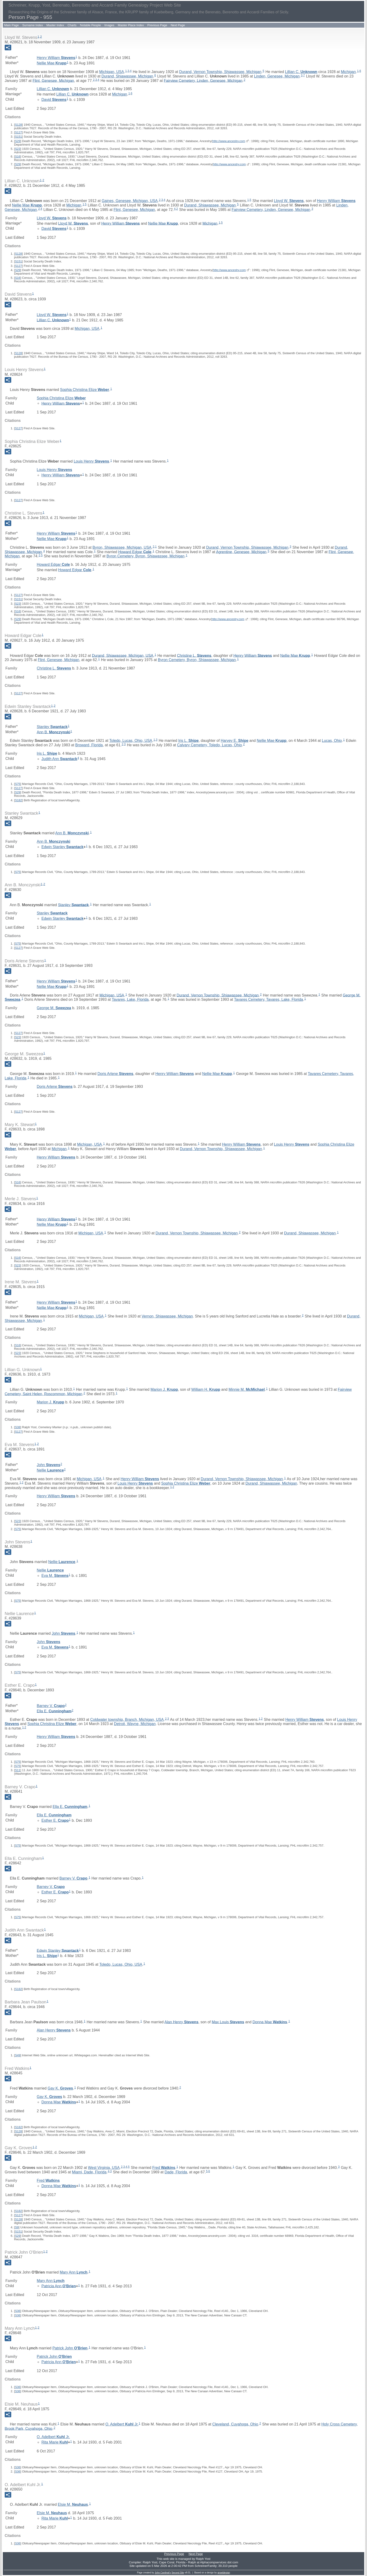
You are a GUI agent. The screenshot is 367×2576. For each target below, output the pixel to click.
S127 (18, 132)
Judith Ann (59, 759)
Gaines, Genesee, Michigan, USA (130, 201)
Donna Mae (270, 2022)
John (48, 1465)
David (53, 100)
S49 (17, 2055)
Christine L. (194, 655)
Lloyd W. (289, 201)
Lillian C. (301, 72)
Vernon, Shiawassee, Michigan (167, 1316)
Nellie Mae (51, 63)
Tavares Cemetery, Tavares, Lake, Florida (268, 999)
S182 (18, 800)
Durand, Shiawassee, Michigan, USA (122, 655)
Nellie (50, 1470)
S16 (17, 156)
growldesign (223, 2572)
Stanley (52, 727)
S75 (17, 784)
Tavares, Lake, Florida (130, 999)
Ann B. (53, 732)
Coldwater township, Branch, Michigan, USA (127, 1720)
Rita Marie (54, 2442)
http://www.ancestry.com (228, 141)
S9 (17, 2227)
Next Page (178, 25)
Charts (71, 25)
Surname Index (32, 25)
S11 (17, 1770)
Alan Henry (181, 2022)
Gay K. (60, 2088)
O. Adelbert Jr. (121, 2424)
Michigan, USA (111, 72)
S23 (17, 149)
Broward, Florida (89, 745)
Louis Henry (91, 461)
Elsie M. (73, 2504)
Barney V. (51, 1706)
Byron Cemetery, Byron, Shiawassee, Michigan (145, 556)
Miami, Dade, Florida (89, 2172)
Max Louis (228, 2022)
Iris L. (188, 741)
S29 (17, 141)
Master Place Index (131, 25)
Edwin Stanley (62, 847)
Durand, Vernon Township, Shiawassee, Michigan (220, 72)
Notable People (90, 25)
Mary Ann (74, 2272)
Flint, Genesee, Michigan (53, 80)
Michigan (348, 72)
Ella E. (54, 1711)
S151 (18, 136)
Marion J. (164, 1389)
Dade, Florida (176, 2172)
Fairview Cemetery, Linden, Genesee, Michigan (203, 80)
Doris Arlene (115, 1074)
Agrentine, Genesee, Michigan (241, 552)
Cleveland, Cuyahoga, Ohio (235, 2424)
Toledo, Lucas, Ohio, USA (130, 741)
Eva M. (55, 1576)
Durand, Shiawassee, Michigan (127, 76)
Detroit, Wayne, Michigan (135, 1724)
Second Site (178, 2572)
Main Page (11, 25)
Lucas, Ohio (332, 741)
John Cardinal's (163, 2572)
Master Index (55, 25)
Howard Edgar (134, 552)
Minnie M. (246, 1389)
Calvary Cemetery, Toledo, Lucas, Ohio (209, 745)
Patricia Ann (58, 2286)
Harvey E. (234, 741)
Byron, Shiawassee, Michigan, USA (121, 547)
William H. (205, 1389)
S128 (18, 124)
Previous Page (157, 25)
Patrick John (70, 2348)
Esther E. (55, 1820)
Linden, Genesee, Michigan (277, 76)
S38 (17, 1427)
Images (109, 25)
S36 (17, 2311)
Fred (163, 2168)
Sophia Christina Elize (84, 390)
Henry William (56, 58)
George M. (54, 1008)
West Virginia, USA (104, 2168)
